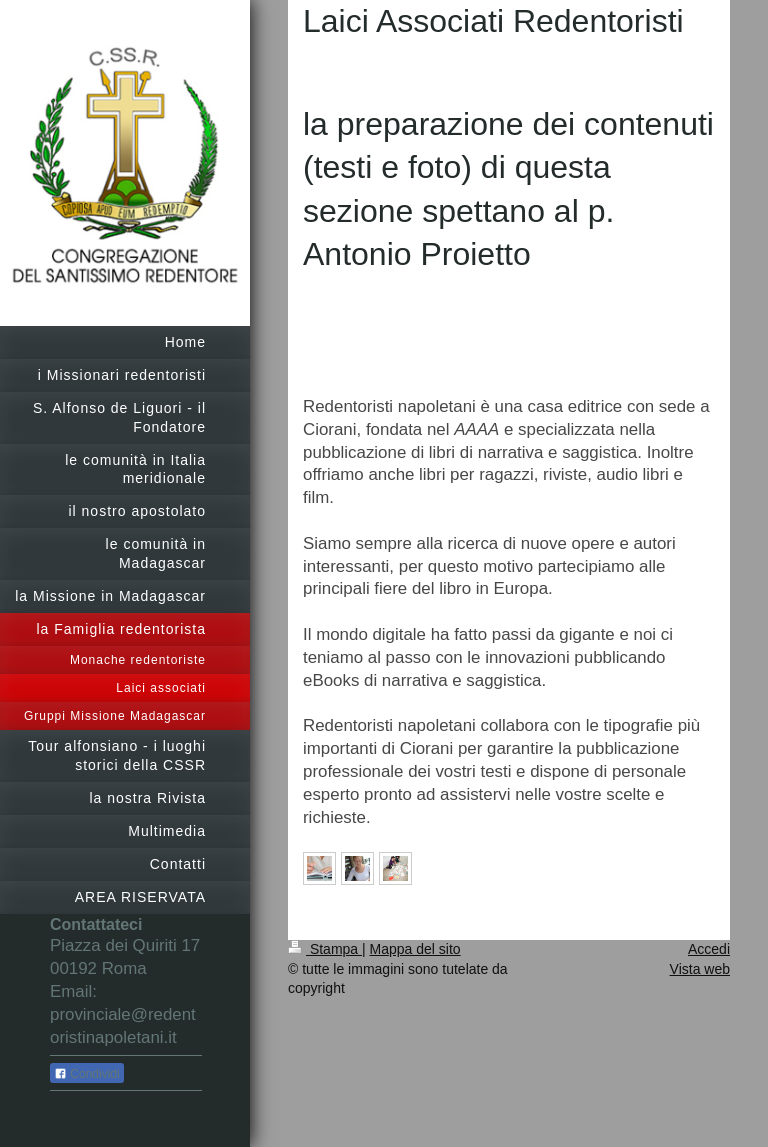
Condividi (87, 1074)
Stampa (325, 949)
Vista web (700, 969)
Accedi (709, 949)
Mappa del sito (415, 949)
